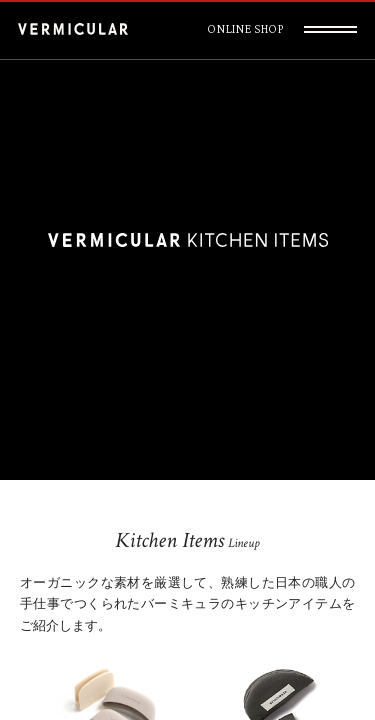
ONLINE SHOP (245, 29)
